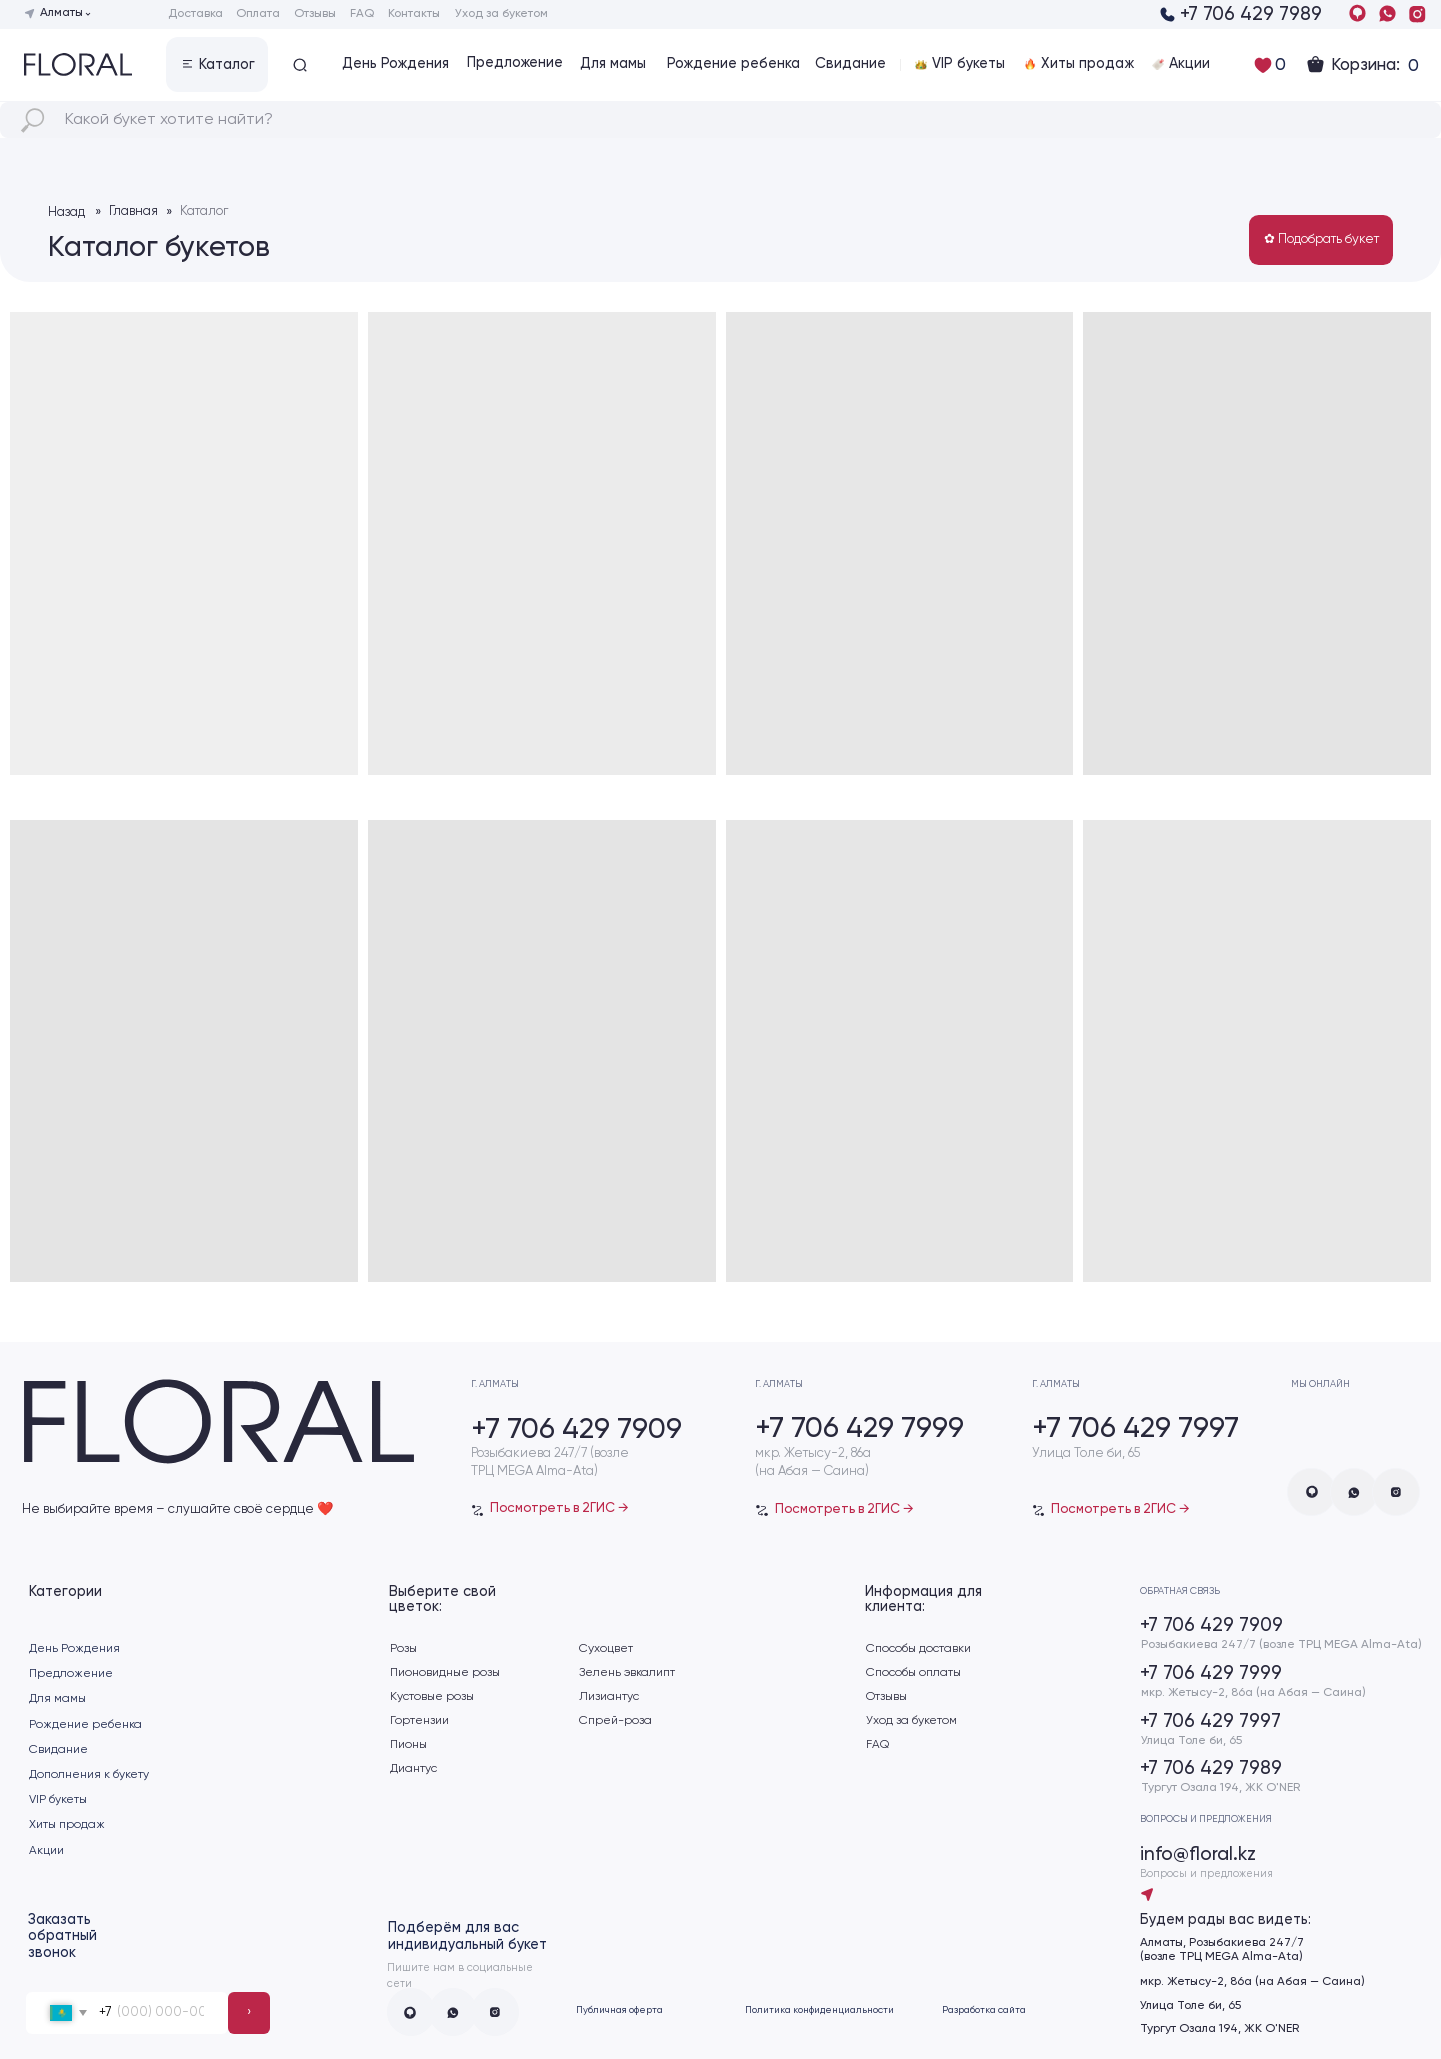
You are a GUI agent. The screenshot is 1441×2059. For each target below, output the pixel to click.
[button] (217, 64)
